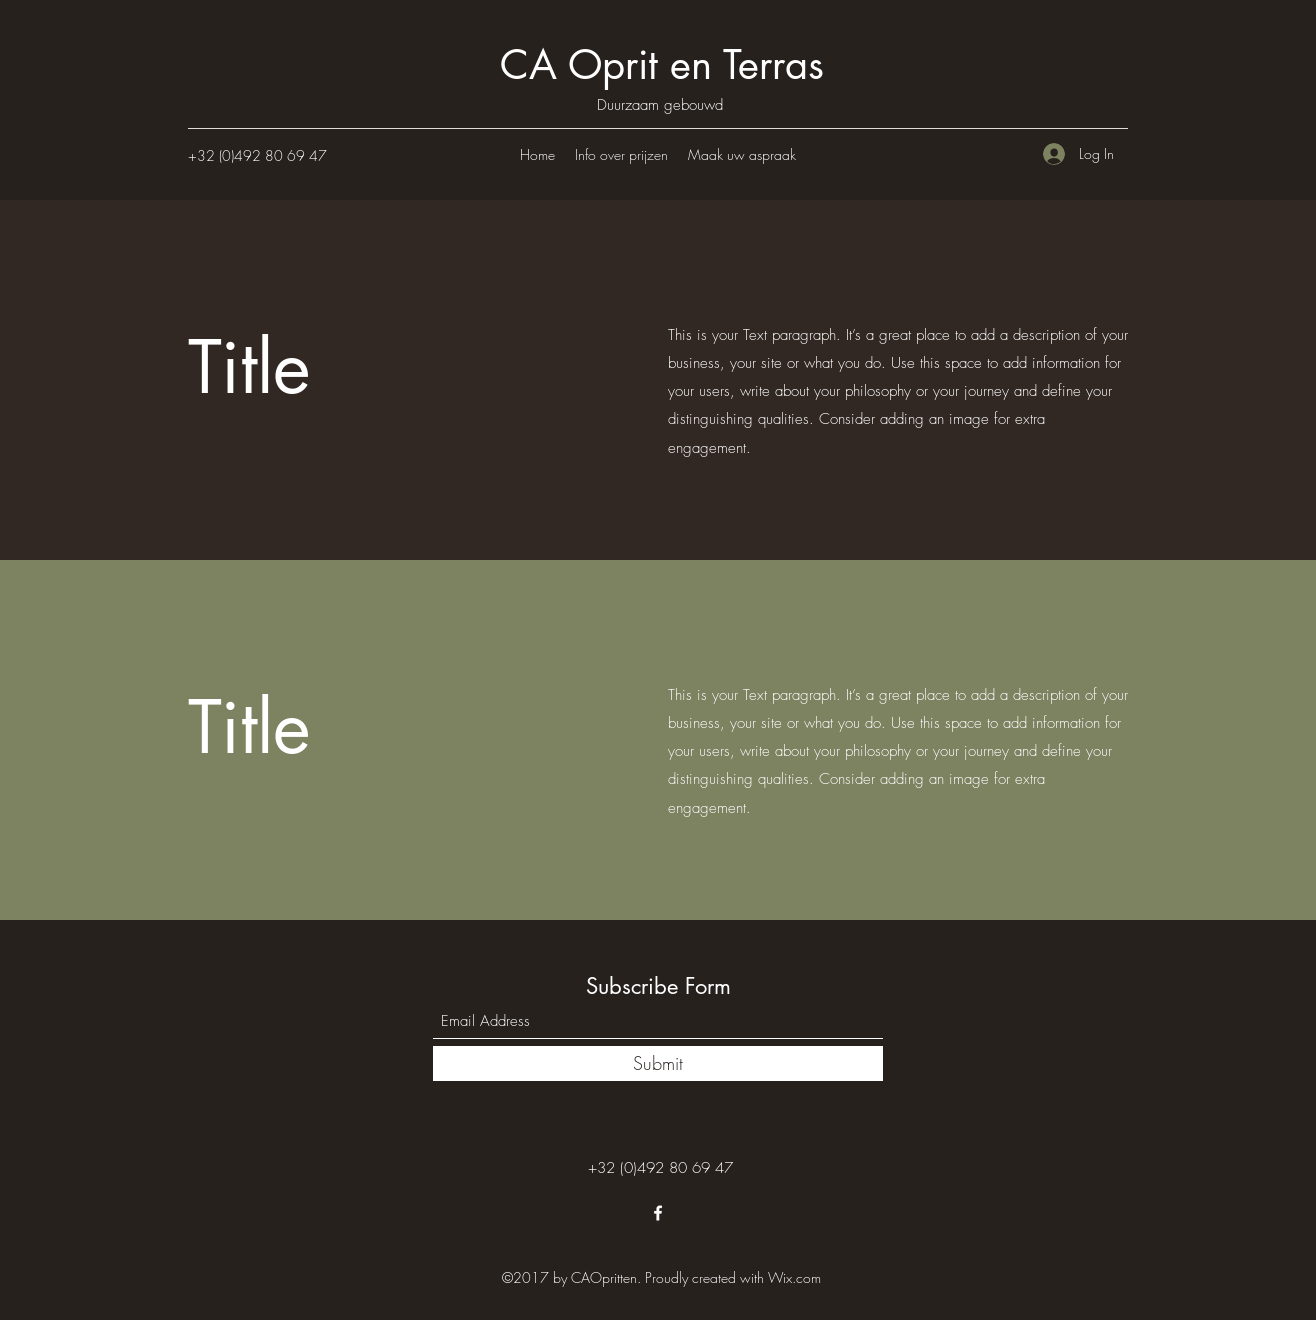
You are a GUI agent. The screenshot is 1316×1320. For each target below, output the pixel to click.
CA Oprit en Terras (662, 65)
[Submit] (658, 1063)
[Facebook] (658, 1213)
